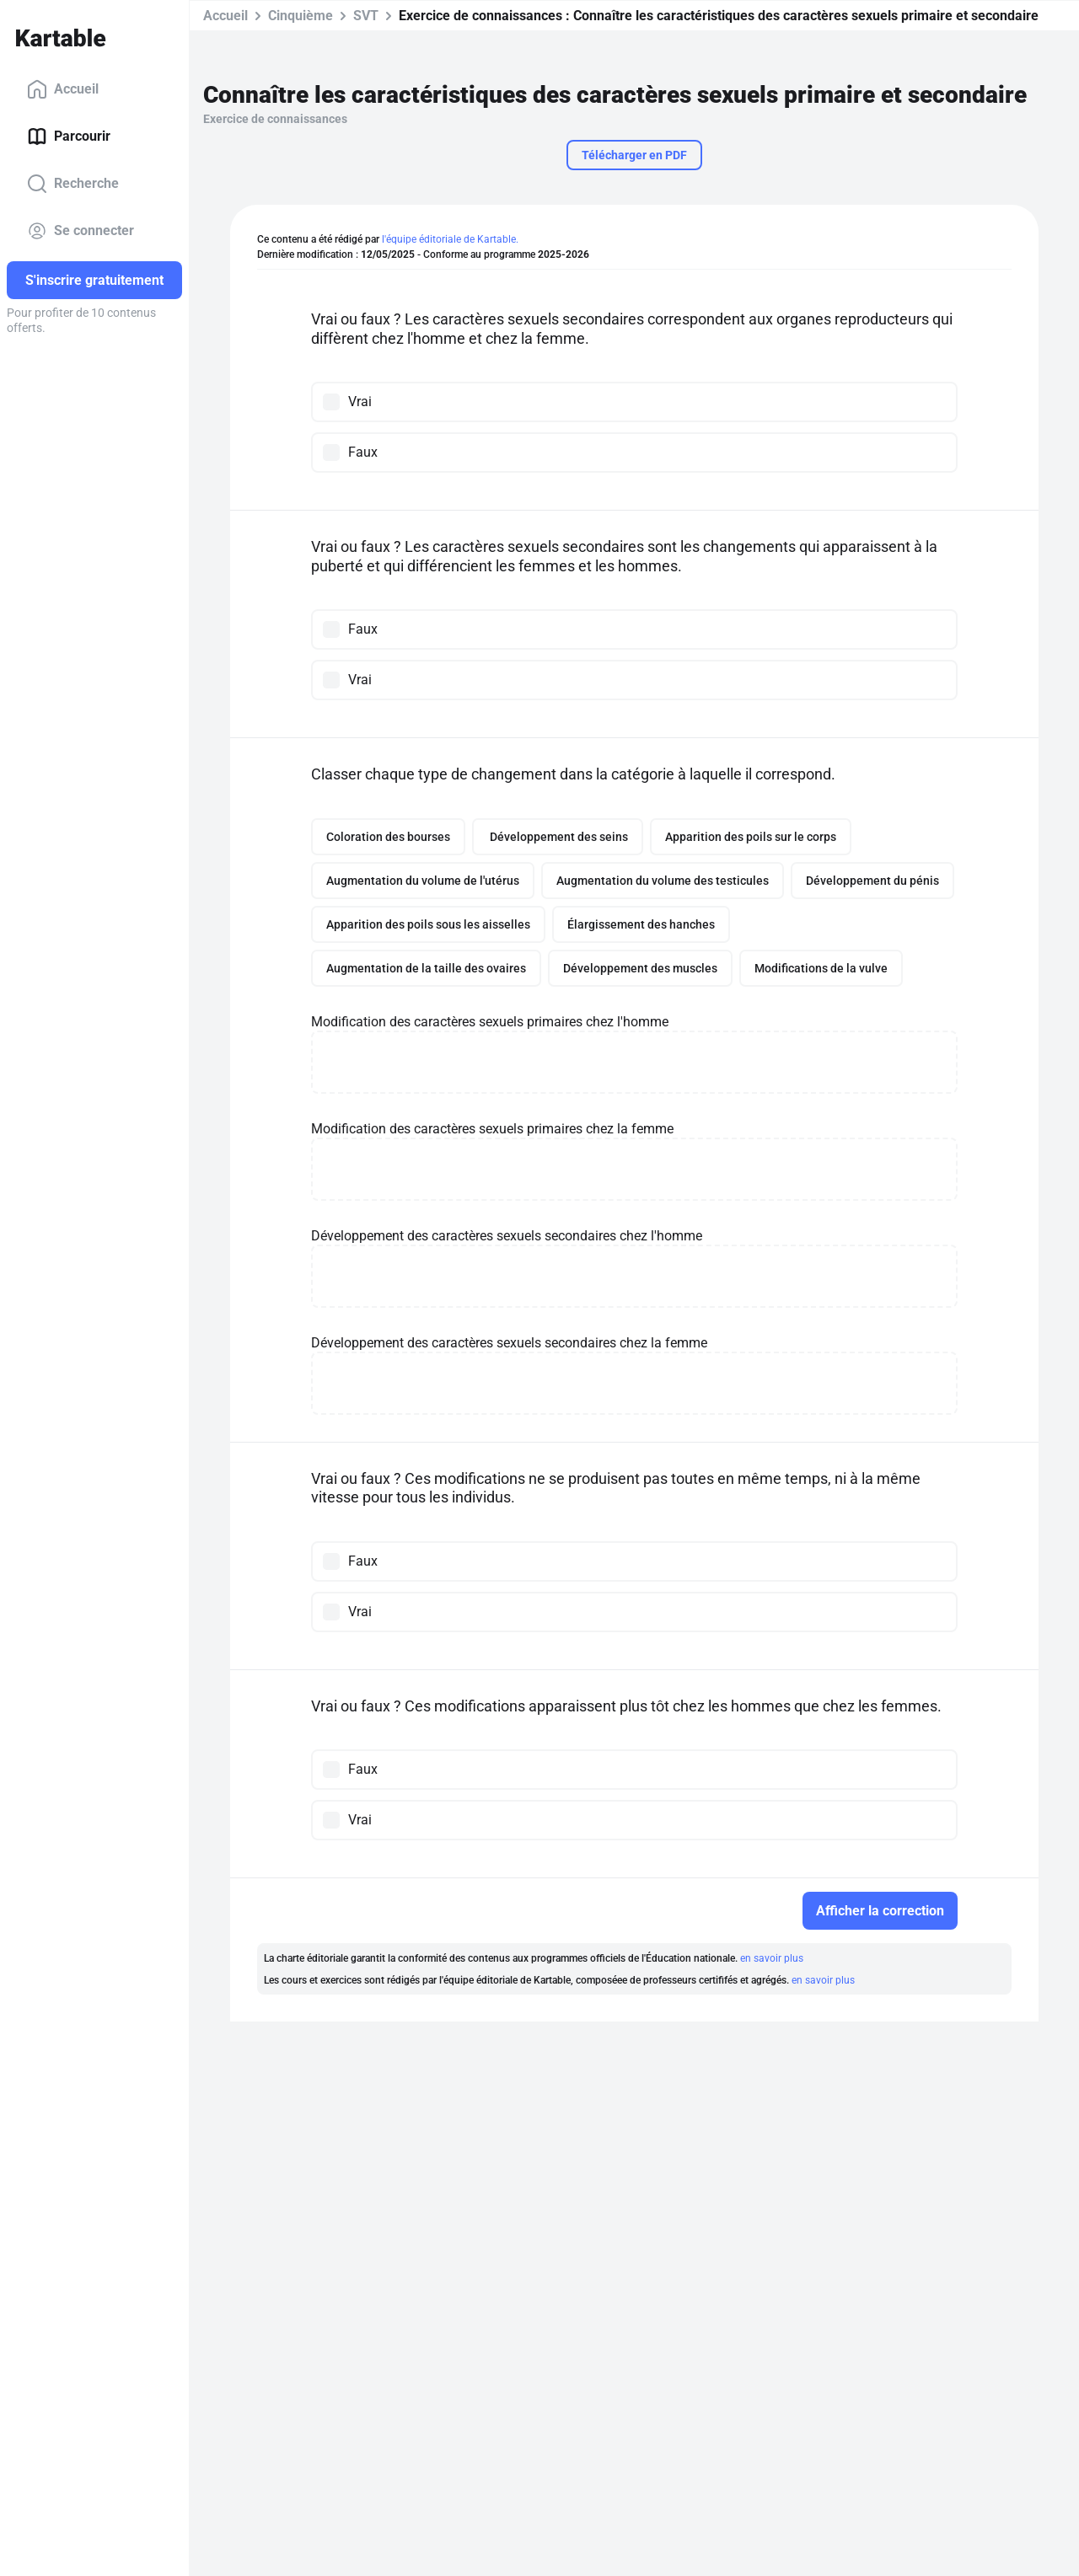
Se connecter (80, 231)
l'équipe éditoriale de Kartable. (450, 239)
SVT (365, 16)
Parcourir (68, 136)
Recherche (73, 184)
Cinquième (300, 16)
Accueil (63, 89)
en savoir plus (771, 1958)
